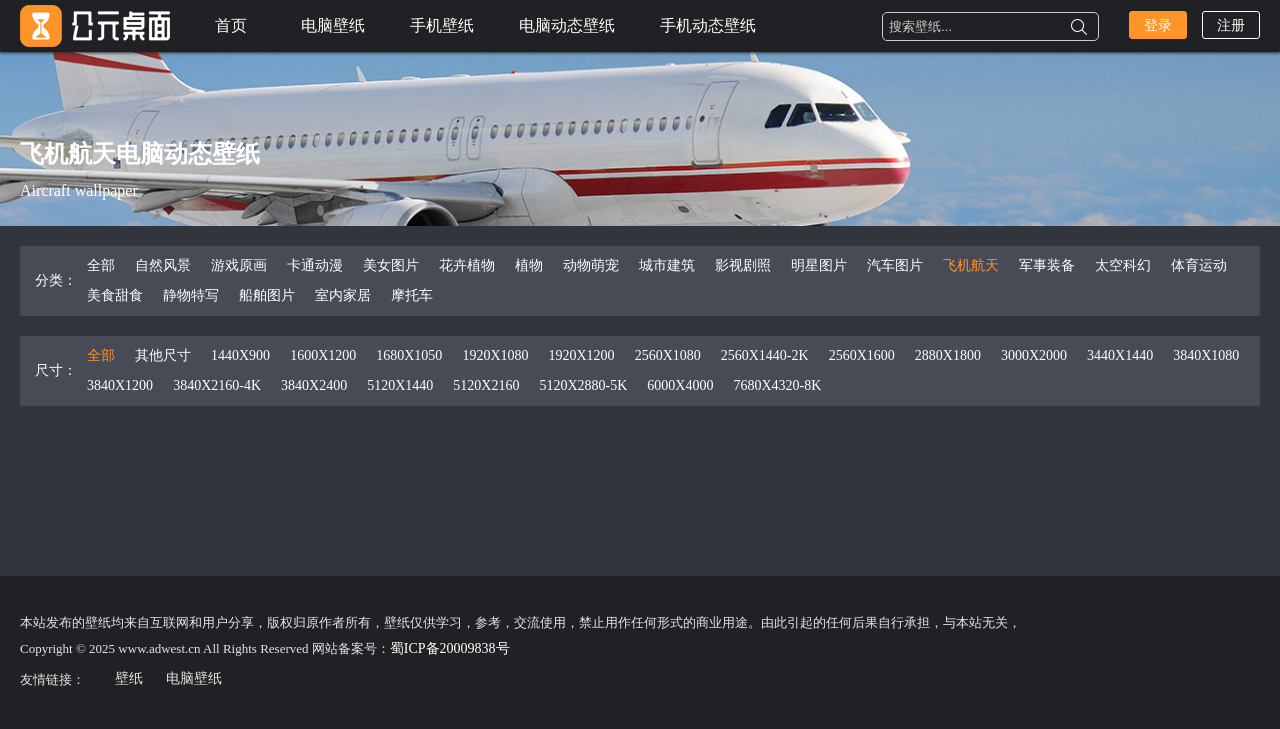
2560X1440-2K (765, 355)
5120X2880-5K (583, 385)
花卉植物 (467, 265)
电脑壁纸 (333, 25)
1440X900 (240, 355)
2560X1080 (668, 355)
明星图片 (819, 265)
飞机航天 (971, 265)
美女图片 (391, 265)
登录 (1158, 25)
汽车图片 (895, 265)
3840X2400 (314, 385)
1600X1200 (323, 355)
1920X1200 (582, 355)
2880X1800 (948, 355)
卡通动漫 (315, 265)
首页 (231, 25)
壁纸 (129, 678)
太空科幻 (1123, 265)
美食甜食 (115, 295)
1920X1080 (495, 355)
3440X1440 (1120, 355)
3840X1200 (120, 385)
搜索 (1079, 27)
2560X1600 (862, 355)
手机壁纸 (442, 25)
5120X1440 (400, 385)
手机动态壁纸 (708, 25)
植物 (529, 265)
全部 (101, 265)
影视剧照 (743, 265)
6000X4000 (680, 385)
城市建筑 (667, 265)
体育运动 (1199, 265)
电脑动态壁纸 (567, 25)
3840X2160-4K (217, 385)
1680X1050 (409, 355)
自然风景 (163, 265)
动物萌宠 (591, 265)
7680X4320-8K (777, 385)
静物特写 (191, 295)
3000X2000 (1034, 355)
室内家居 (343, 295)
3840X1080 (1206, 355)
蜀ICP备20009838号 (450, 648)
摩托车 (412, 295)
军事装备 (1047, 265)
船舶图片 (267, 295)
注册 (1231, 25)
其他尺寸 (163, 355)
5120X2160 (486, 385)
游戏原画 (239, 265)
